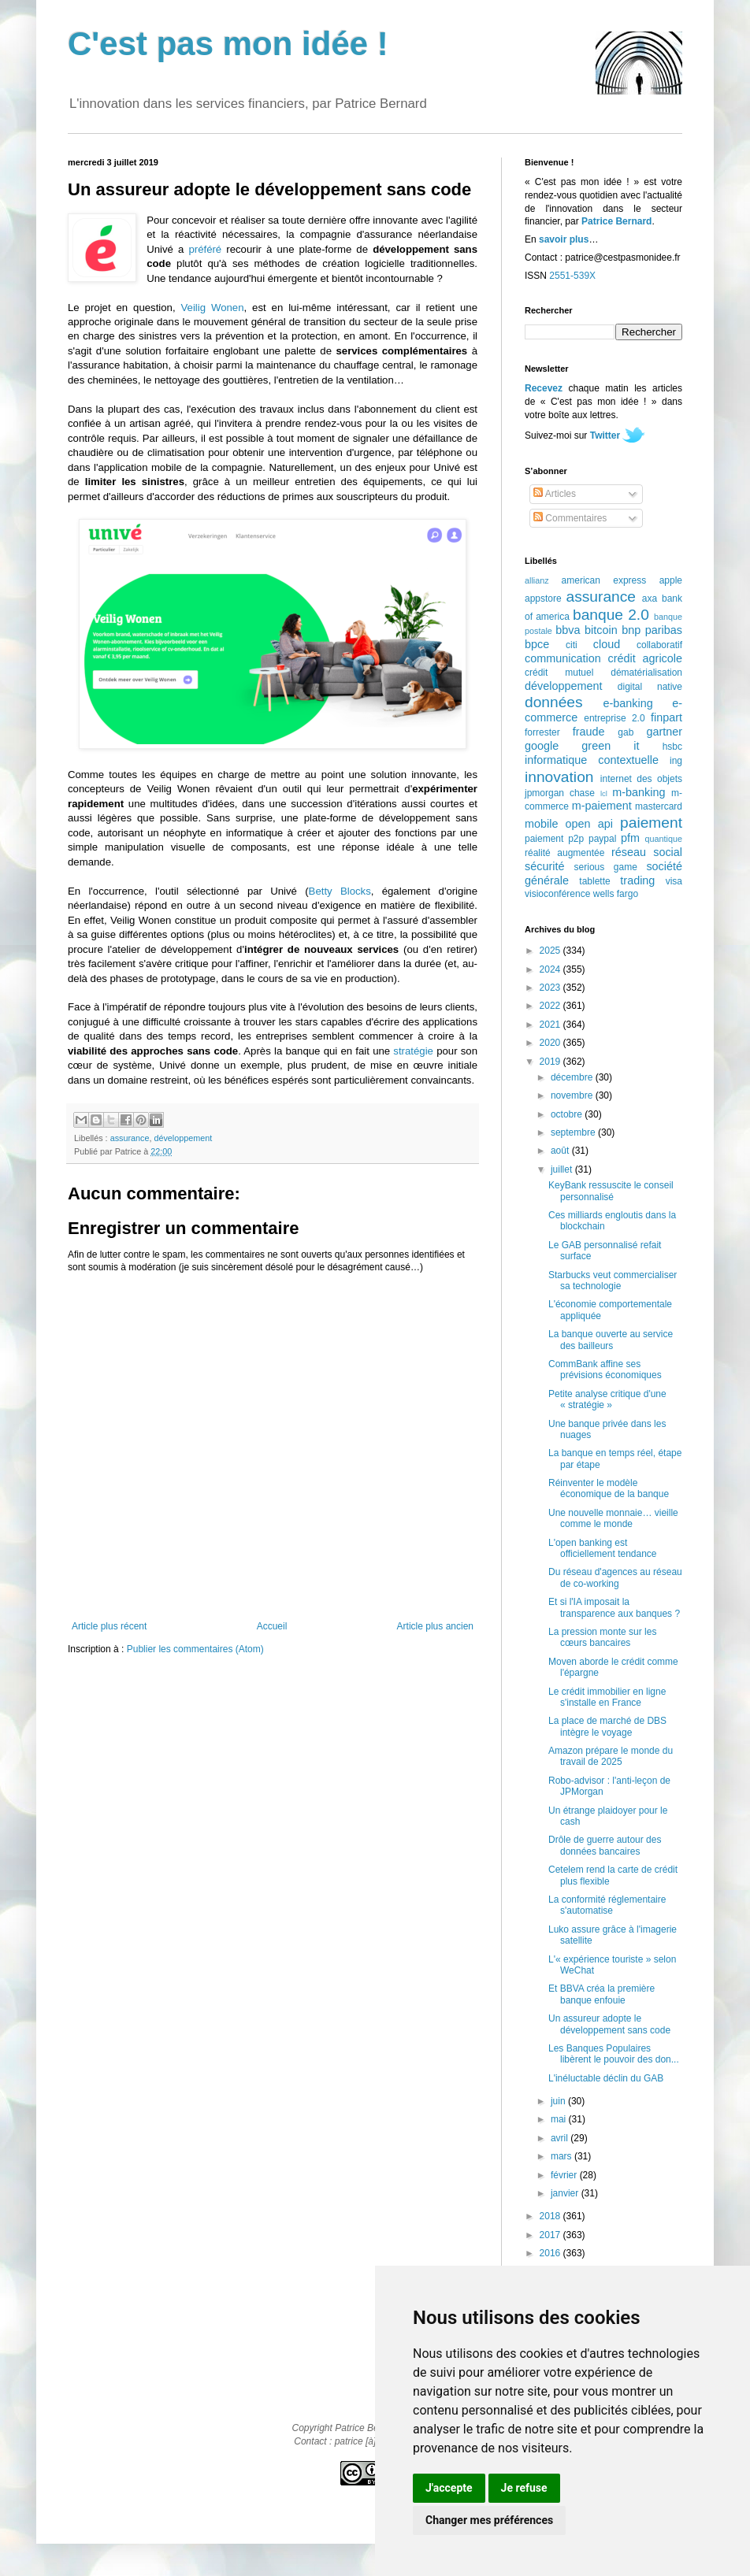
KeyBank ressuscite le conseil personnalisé (611, 1191)
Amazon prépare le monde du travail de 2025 (610, 1756)
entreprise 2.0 (614, 718)
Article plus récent (109, 1626)
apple (670, 580)
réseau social (646, 852)
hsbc (672, 746)
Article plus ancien (435, 1626)
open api (589, 823)
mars (562, 2156)
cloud (606, 644)
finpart (666, 717)
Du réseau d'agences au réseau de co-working (615, 1577)
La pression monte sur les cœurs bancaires (602, 1637)
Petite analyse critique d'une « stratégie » (607, 1399)
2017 (551, 2235)
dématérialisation (646, 672)
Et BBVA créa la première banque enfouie (601, 1994)
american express (604, 580)
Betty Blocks (340, 891)
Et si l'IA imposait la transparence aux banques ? (614, 1607)
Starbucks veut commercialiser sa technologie (612, 1280)
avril (560, 2138)
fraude (589, 731)
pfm (630, 838)
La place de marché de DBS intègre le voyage (607, 1726)
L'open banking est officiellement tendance (602, 1548)
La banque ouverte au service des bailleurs (610, 1340)
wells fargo (615, 893)
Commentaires (570, 518)
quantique (663, 838)
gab (625, 732)
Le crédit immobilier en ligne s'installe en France (607, 1697)
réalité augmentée (564, 852)
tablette (594, 881)
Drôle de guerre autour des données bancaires (604, 1845)
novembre (573, 1095)
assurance (130, 1138)
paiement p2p (554, 838)
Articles (554, 493)
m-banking (638, 792)
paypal (602, 838)
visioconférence (557, 893)
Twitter (605, 435)
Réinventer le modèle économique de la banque (608, 1488)
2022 (551, 1005)
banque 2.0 (611, 614)
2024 (551, 969)
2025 (551, 950)
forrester (542, 732)
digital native (650, 686)
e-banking (627, 703)
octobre (568, 1114)
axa (649, 598)
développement (183, 1138)
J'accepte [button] (449, 2487)
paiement (651, 822)
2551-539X (572, 275)
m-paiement (602, 805)
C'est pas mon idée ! (228, 43)
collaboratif (659, 644)
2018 (551, 2216)
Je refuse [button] (524, 2487)
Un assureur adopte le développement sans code (609, 2024)
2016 (551, 2253)
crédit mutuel (559, 672)
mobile (541, 823)
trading (637, 880)
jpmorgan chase (560, 793)
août (561, 1150)
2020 (551, 1042)
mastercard (658, 806)
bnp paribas (652, 630)
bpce (537, 644)
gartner (664, 731)
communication (563, 658)
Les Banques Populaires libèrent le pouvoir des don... (613, 2054)
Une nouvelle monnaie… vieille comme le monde (613, 1518)
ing (676, 760)
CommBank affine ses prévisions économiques (605, 1369)
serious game (605, 867)
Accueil (272, 1626)
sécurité (544, 866)
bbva (567, 630)
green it (610, 745)
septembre (574, 1132)
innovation (559, 777)
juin (559, 2101)
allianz (537, 580)
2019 (551, 1061)
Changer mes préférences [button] (489, 2520)
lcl (603, 793)
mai (560, 2119)
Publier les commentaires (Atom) (195, 1649)
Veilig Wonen (212, 307)
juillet (563, 1169)
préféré (204, 249)
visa (674, 881)
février (565, 2175)
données (554, 702)
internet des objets (641, 778)
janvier (566, 2193)
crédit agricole (645, 658)
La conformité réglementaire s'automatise (607, 1905)
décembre (573, 1077)
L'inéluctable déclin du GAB (605, 2078)
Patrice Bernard (616, 221)
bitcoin (601, 630)
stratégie (413, 1051)
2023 (551, 987)
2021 (551, 1024)
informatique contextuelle (592, 760)
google (542, 745)
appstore (543, 598)
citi (571, 644)
